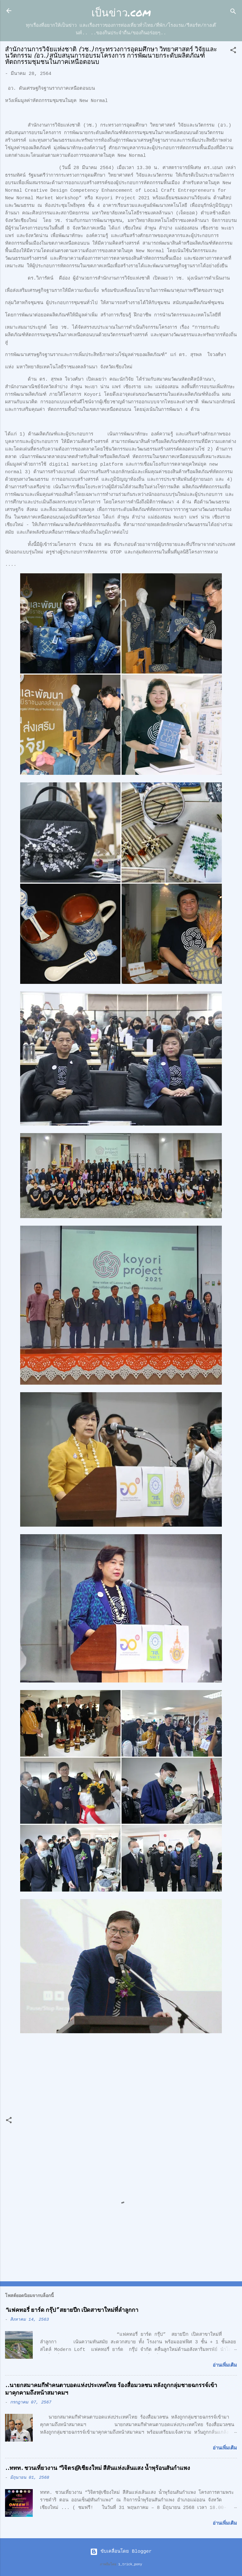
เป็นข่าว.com (121, 12)
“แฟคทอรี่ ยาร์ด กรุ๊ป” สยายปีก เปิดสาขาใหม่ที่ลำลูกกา (71, 2310)
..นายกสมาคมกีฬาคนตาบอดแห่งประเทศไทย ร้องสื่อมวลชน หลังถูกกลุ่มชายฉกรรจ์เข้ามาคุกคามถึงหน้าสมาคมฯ (111, 2389)
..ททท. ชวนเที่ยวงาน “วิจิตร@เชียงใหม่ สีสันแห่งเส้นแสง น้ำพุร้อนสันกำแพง (97, 2468)
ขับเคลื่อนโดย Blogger (121, 2551)
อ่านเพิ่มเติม (225, 2365)
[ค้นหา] (233, 12)
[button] (233, 51)
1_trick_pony (130, 2564)
